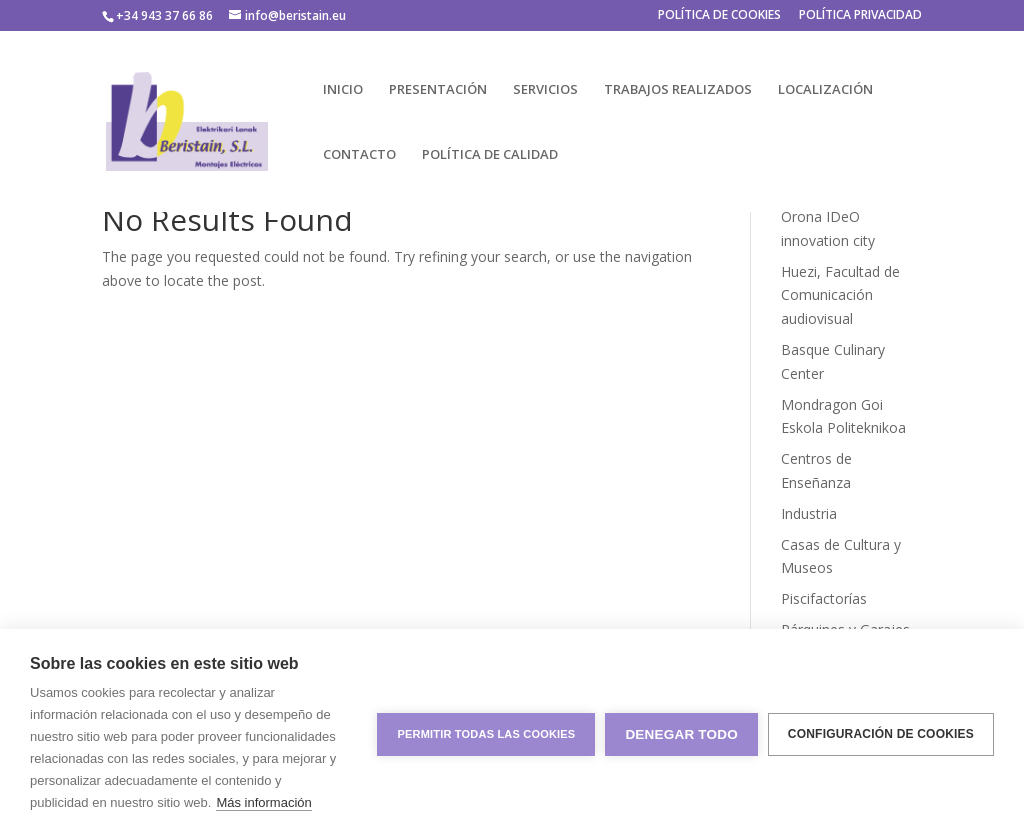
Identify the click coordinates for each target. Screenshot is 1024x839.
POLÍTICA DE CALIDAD (490, 155)
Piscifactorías (824, 598)
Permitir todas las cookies (486, 734)
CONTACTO (359, 155)
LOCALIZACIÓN (825, 90)
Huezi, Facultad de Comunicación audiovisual (840, 295)
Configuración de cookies (881, 734)
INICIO (343, 90)
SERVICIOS (545, 90)
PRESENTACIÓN (438, 90)
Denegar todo (681, 734)
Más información (263, 802)
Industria (809, 513)
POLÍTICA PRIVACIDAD (860, 16)
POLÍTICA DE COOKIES (719, 16)
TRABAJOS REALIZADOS (678, 90)
